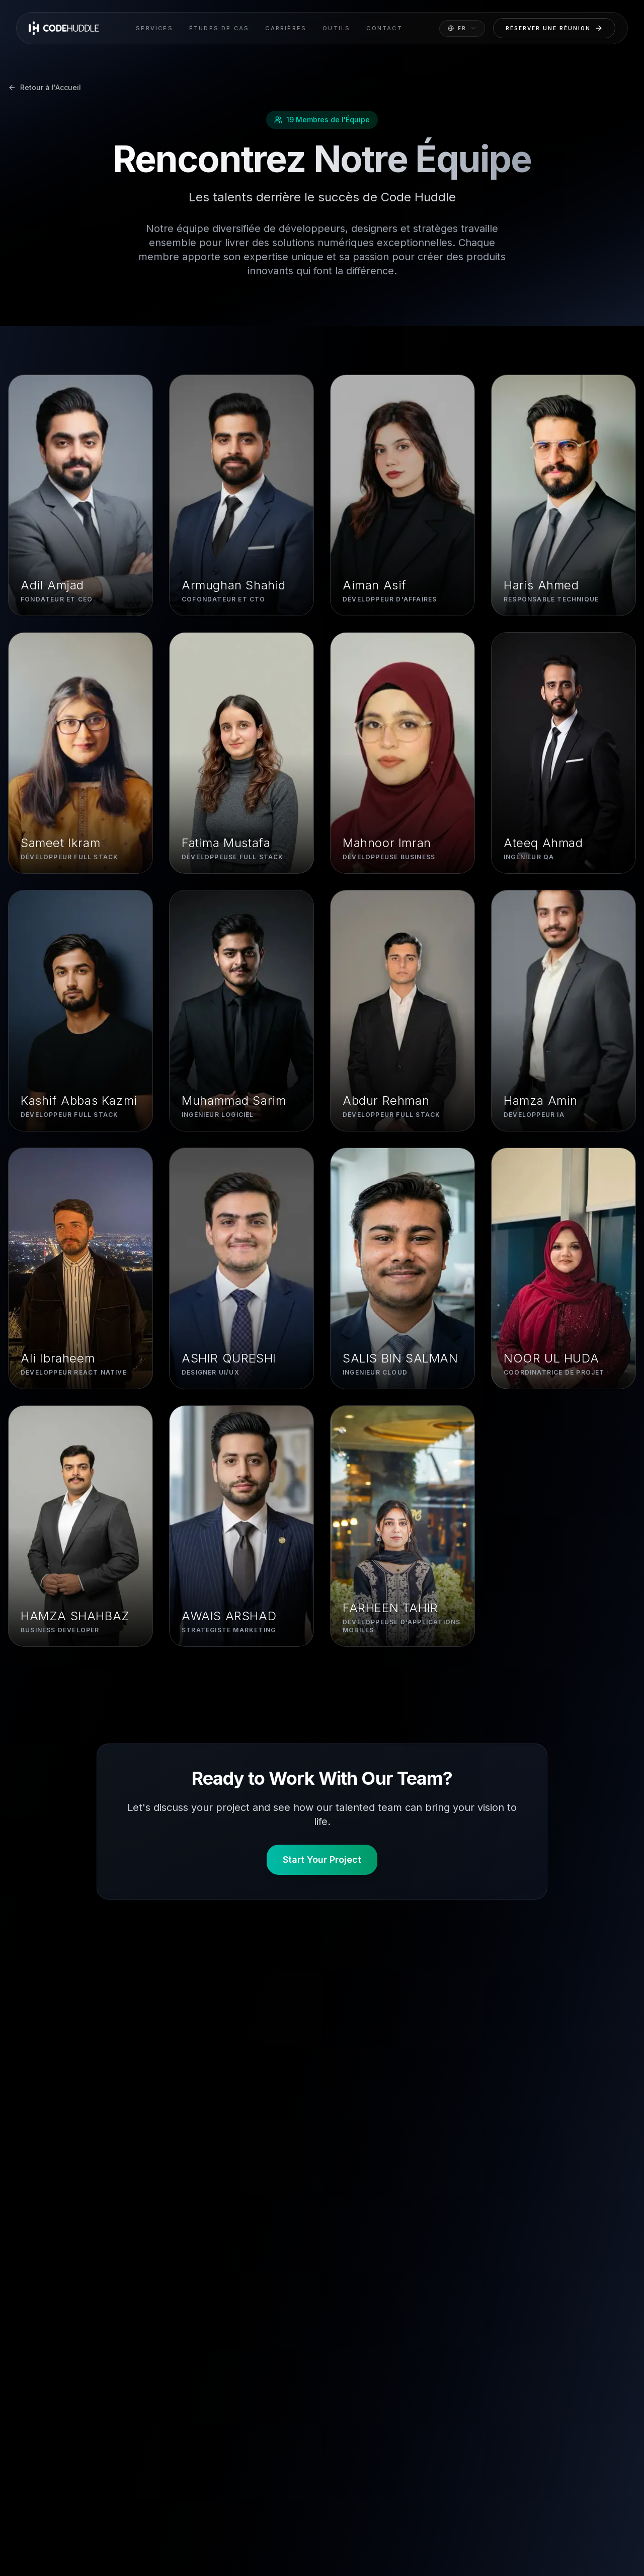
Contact (384, 28)
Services (154, 28)
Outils (336, 28)
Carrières (285, 28)
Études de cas (219, 28)
